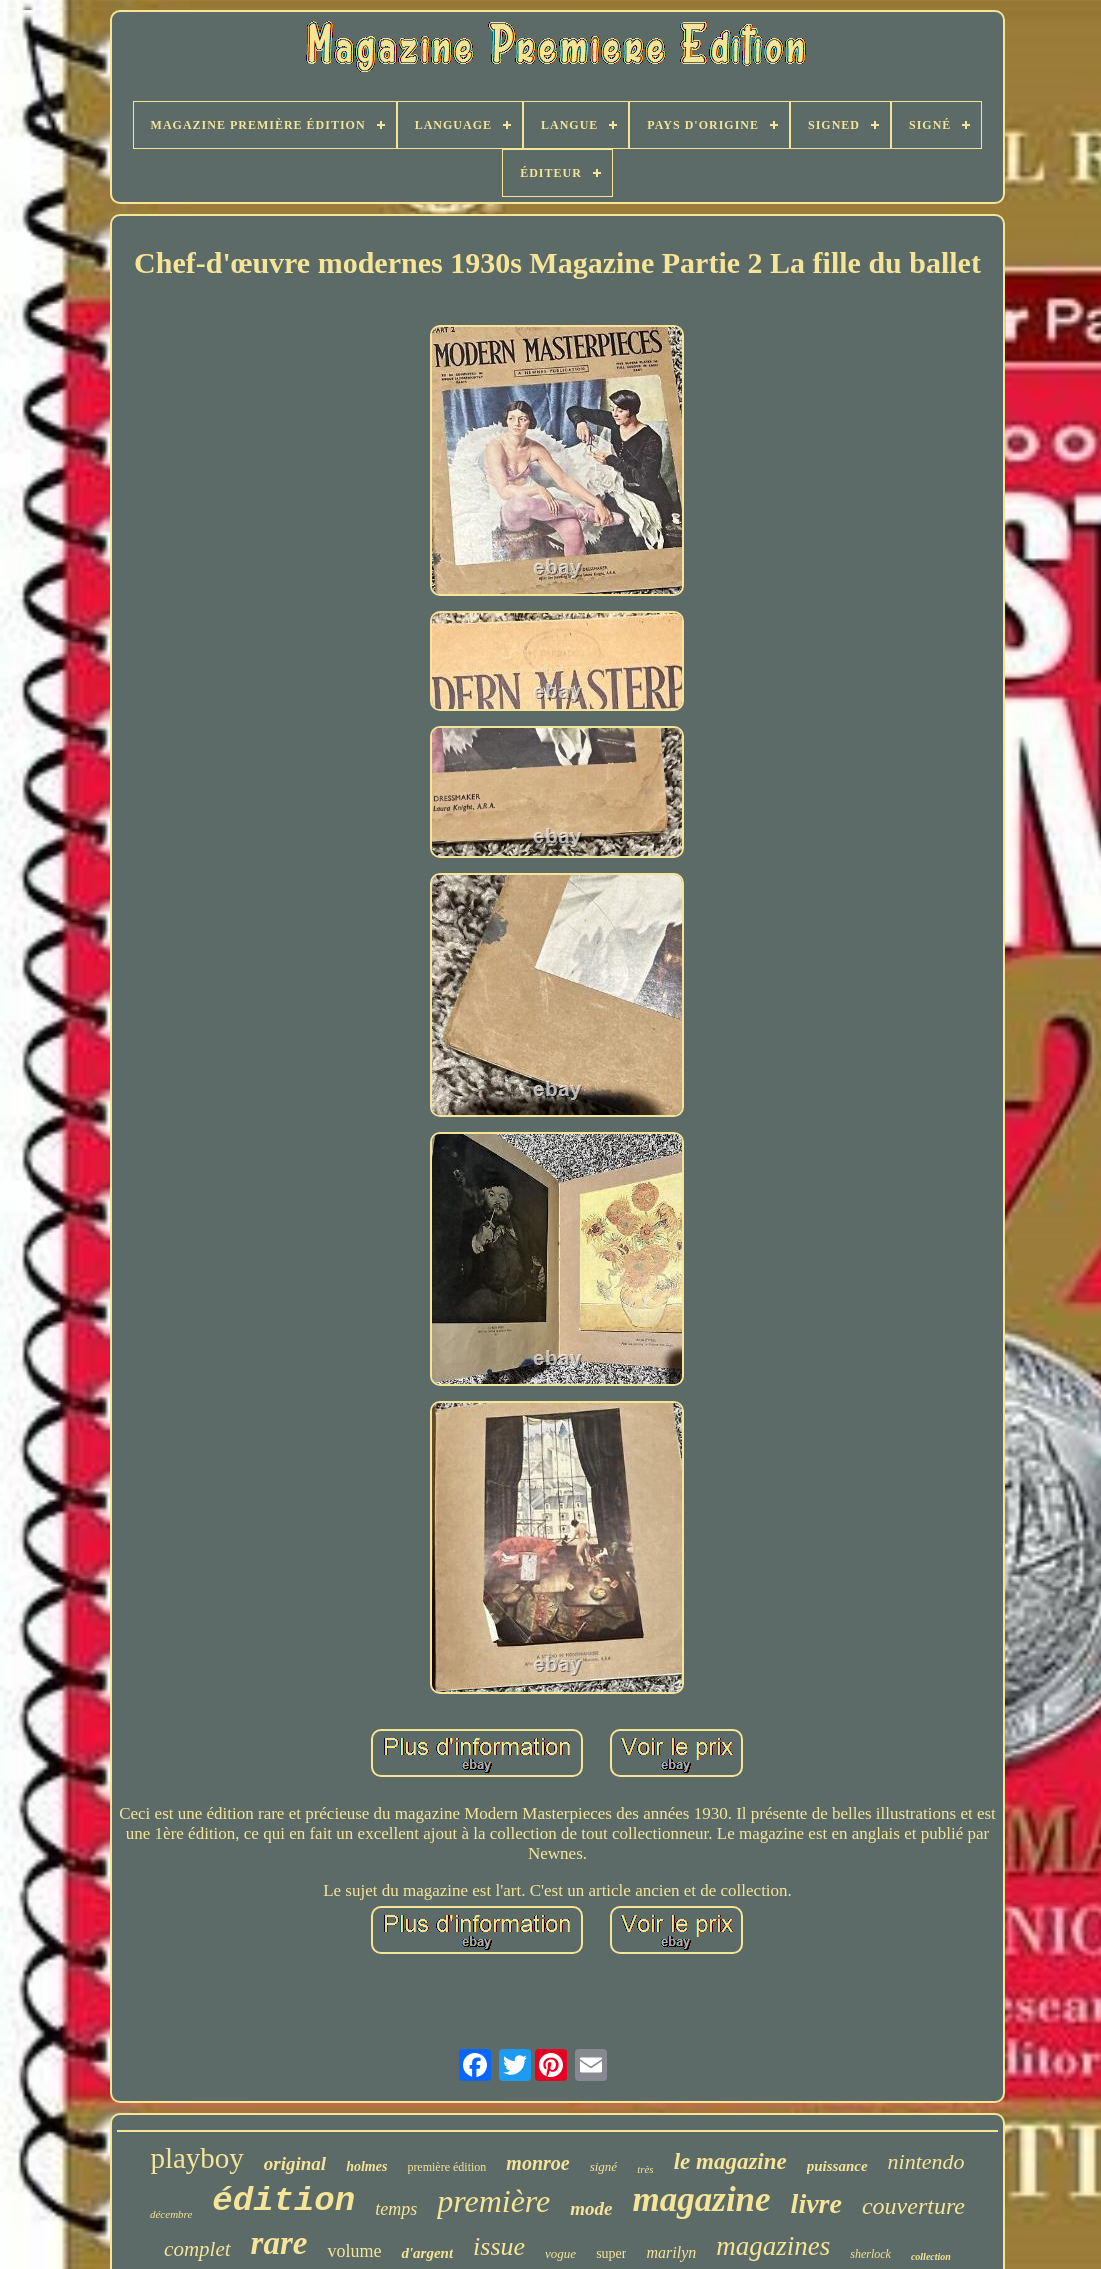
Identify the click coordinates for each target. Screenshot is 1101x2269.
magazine (702, 2199)
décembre (171, 2214)
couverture (913, 2206)
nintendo (926, 2161)
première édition (446, 2167)
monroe (537, 2163)
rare (279, 2243)
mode (591, 2208)
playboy (196, 2158)
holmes (366, 2166)
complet (197, 2249)
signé (603, 2166)
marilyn (671, 2252)
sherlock (870, 2254)
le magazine (730, 2161)
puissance (837, 2166)
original (295, 2163)
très (645, 2169)
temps (396, 2209)
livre (816, 2203)
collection (931, 2256)
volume (354, 2251)
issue (499, 2246)
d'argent (427, 2253)
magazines (773, 2246)
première (493, 2201)
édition (283, 2201)
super (611, 2253)
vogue (560, 2253)
